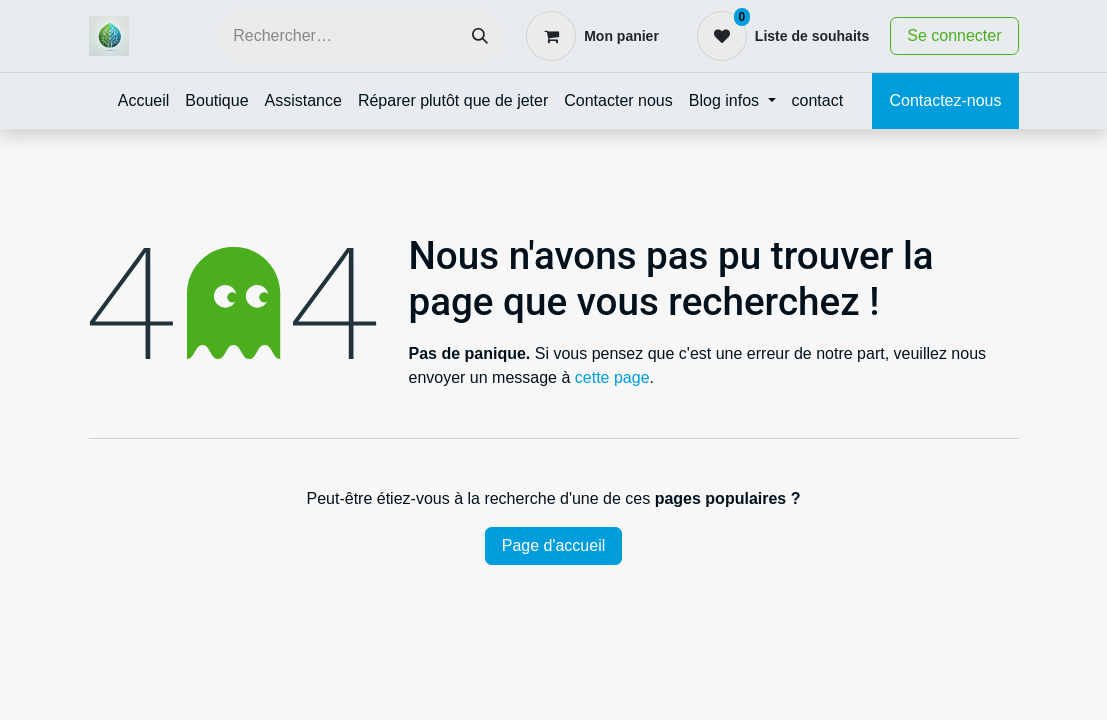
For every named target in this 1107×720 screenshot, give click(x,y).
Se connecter (954, 35)
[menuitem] (144, 101)
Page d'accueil (554, 545)
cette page (612, 377)
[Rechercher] (480, 36)
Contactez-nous (945, 100)
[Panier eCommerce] (592, 36)
